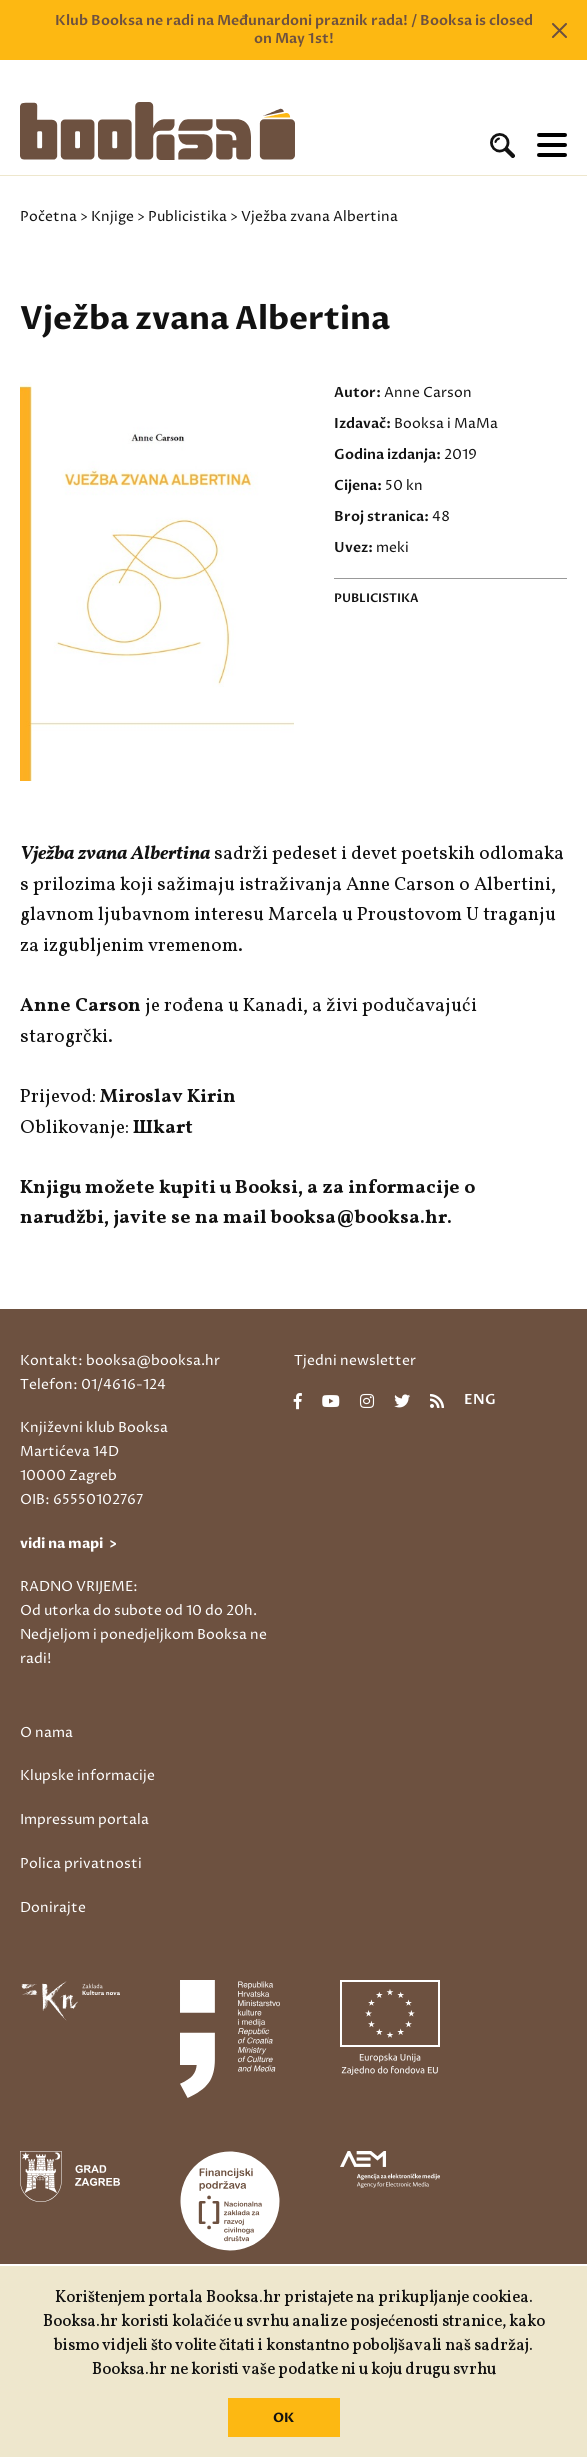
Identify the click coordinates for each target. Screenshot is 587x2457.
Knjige (112, 216)
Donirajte (53, 1907)
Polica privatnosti (81, 1863)
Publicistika (187, 216)
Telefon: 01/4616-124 (93, 1384)
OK (283, 2418)
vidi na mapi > (68, 1543)
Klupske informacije (87, 1775)
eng (480, 1401)
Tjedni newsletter (355, 1360)
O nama (46, 1732)
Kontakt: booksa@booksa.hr (120, 1360)
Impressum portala (84, 1819)
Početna (48, 216)
